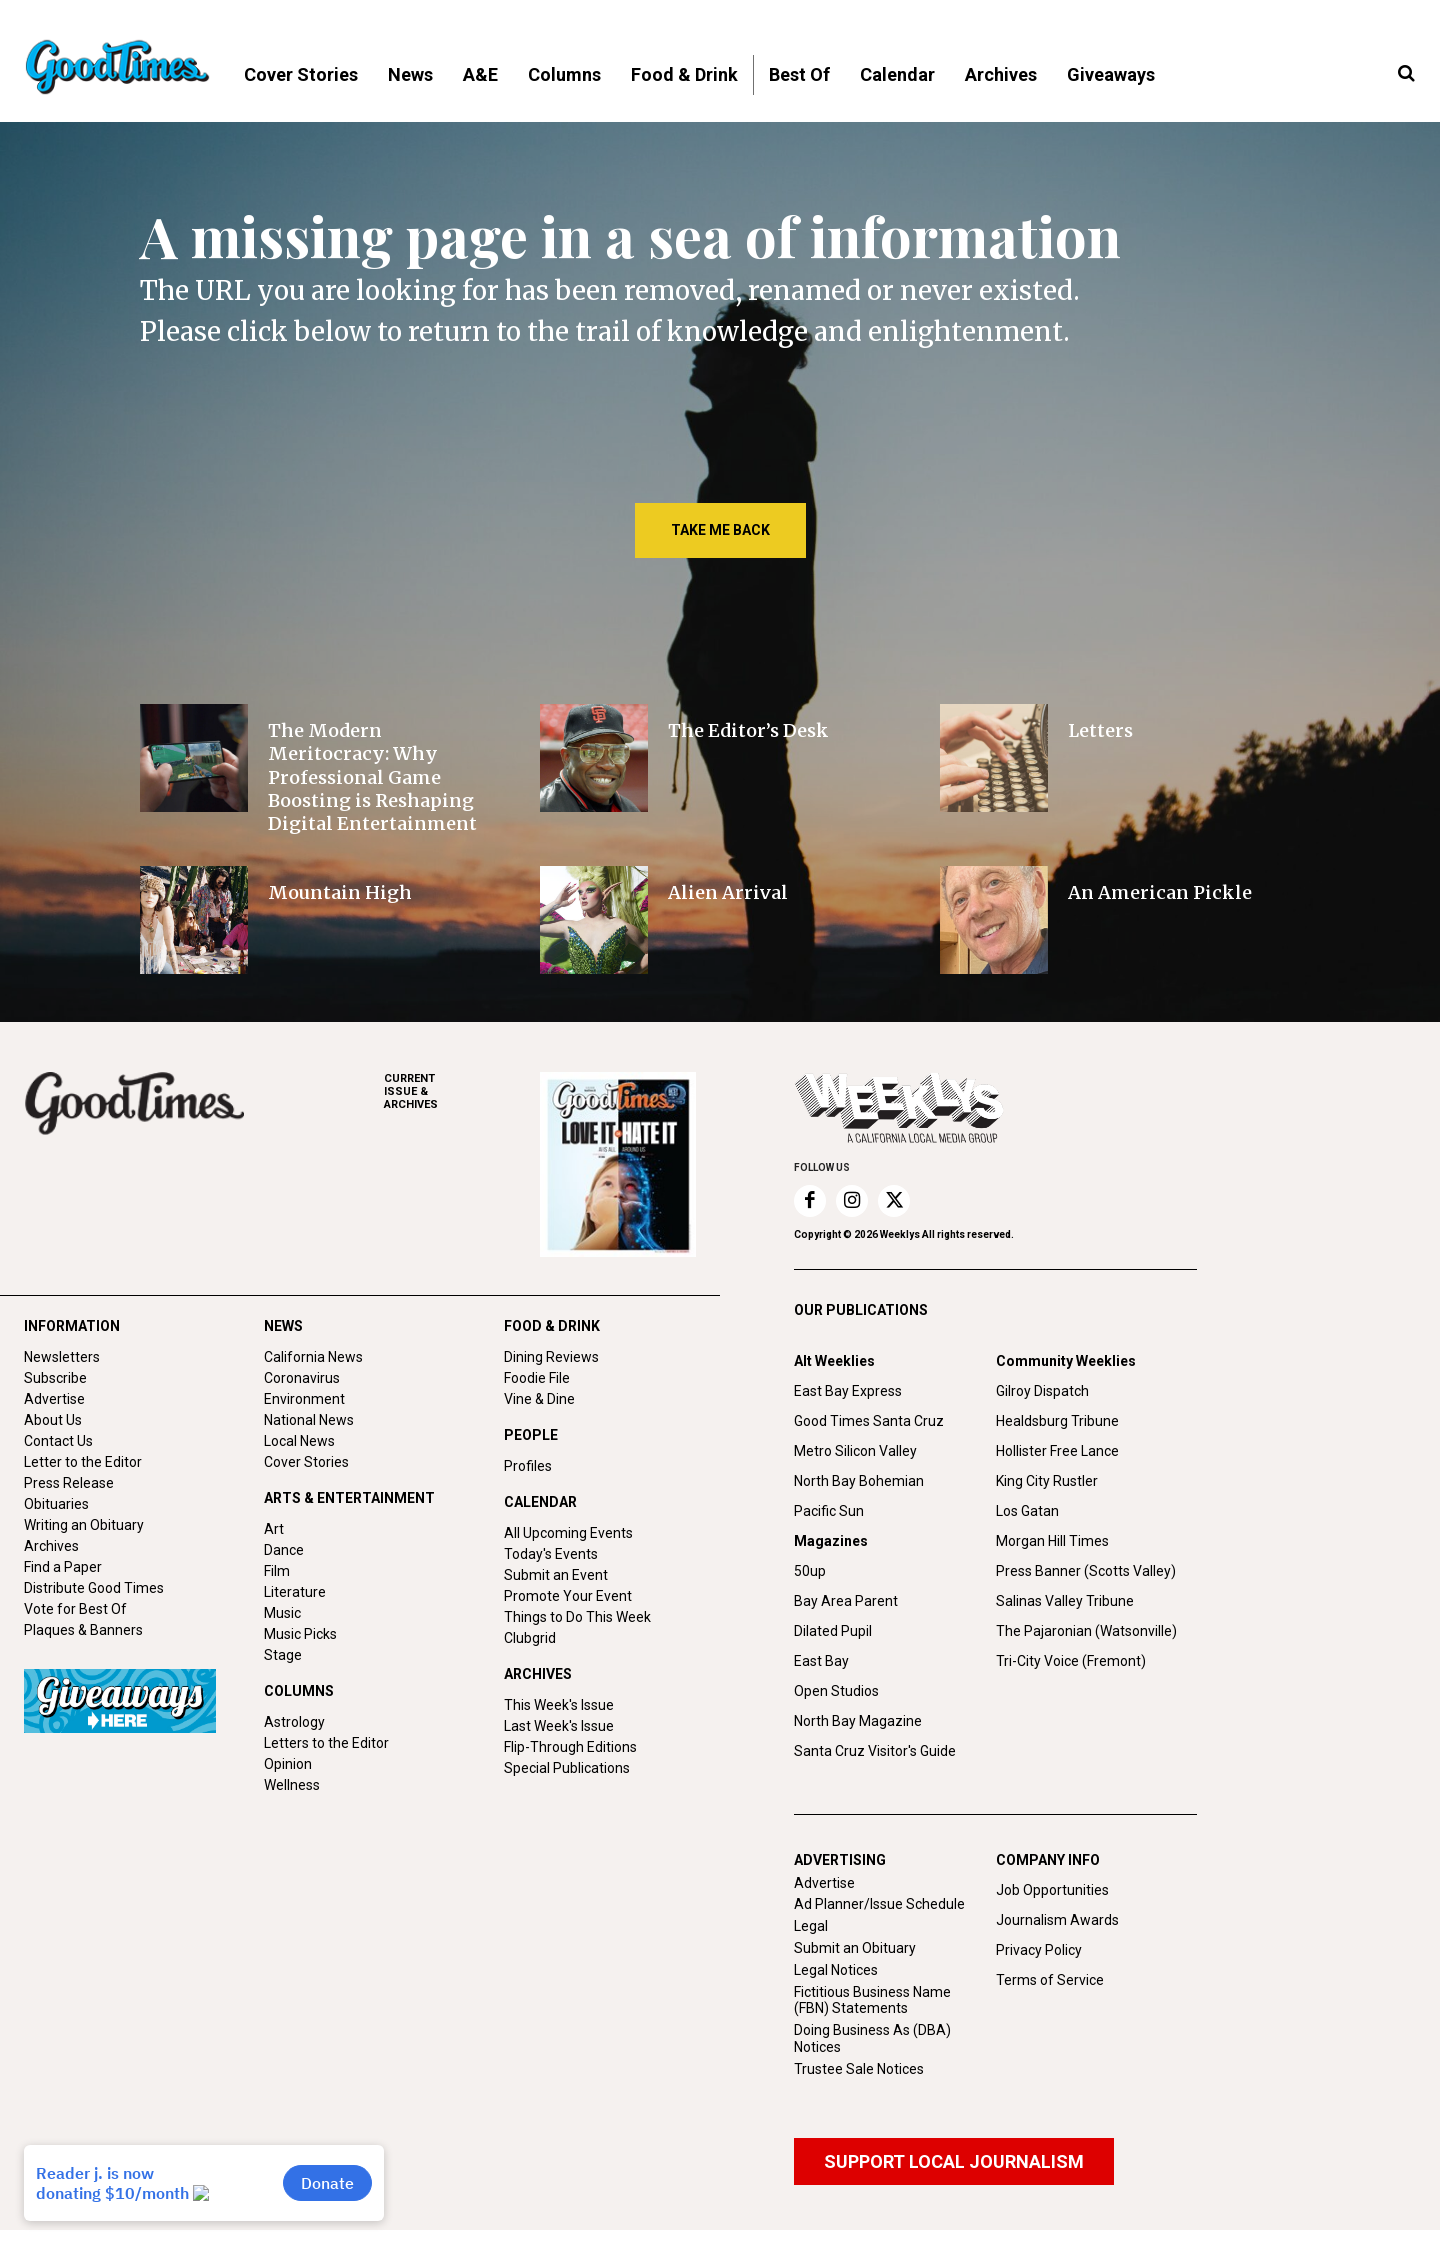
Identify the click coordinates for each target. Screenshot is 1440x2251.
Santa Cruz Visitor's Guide (875, 1751)
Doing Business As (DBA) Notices (872, 2038)
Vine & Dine (539, 1399)
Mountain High (340, 892)
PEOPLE (531, 1435)
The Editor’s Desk (748, 730)
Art (274, 1529)
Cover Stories (306, 1462)
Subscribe (55, 1378)
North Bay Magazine (858, 1721)
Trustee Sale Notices (859, 2069)
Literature (295, 1592)
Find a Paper (63, 1567)
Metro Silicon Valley (855, 1451)
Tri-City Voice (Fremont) (1071, 1661)
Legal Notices (836, 1970)
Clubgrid (530, 1638)
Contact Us (58, 1441)
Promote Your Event (568, 1596)
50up (810, 1571)
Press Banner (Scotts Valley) (1086, 1571)
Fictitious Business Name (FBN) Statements (872, 2000)
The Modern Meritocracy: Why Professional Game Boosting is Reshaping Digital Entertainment (372, 777)
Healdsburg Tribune (1057, 1421)
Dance (284, 1550)
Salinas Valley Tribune (1065, 1601)
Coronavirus (302, 1378)
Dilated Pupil (833, 1631)
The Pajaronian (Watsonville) (1086, 1631)
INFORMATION (72, 1326)
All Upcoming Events (568, 1533)
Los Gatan (1027, 1511)
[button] (1406, 74)
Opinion (288, 1764)
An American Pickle (1160, 892)
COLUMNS (299, 1691)
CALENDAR (540, 1502)
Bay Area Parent (846, 1601)
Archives (51, 1546)
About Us (53, 1420)
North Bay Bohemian (859, 1481)
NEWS (283, 1326)
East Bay (821, 1661)
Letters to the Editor (326, 1743)
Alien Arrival (728, 892)
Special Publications (567, 1768)
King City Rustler (1047, 1481)
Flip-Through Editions (570, 1747)
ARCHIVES (462, 1091)
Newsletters (62, 1357)
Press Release (69, 1483)
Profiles (528, 1466)
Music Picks (300, 1634)
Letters (1100, 730)
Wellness (292, 1785)
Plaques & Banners (83, 1630)
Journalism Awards (1057, 1920)
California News (313, 1357)
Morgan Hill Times (1052, 1541)
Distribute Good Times (94, 1588)
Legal (811, 1926)
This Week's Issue (559, 1705)
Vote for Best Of (75, 1609)
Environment (304, 1399)
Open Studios (836, 1691)
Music (282, 1613)
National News (309, 1420)
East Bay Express (848, 1391)
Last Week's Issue (559, 1726)
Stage (283, 1655)
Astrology (294, 1722)
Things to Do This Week (577, 1617)
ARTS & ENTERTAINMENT (349, 1498)
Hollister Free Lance (1057, 1451)
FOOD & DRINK (552, 1326)
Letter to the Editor (83, 1462)
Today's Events (551, 1554)
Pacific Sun (829, 1511)
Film (277, 1571)
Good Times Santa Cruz (869, 1421)
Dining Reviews (551, 1357)
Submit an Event (556, 1575)
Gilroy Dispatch (1042, 1391)
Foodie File (537, 1378)
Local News (299, 1441)
